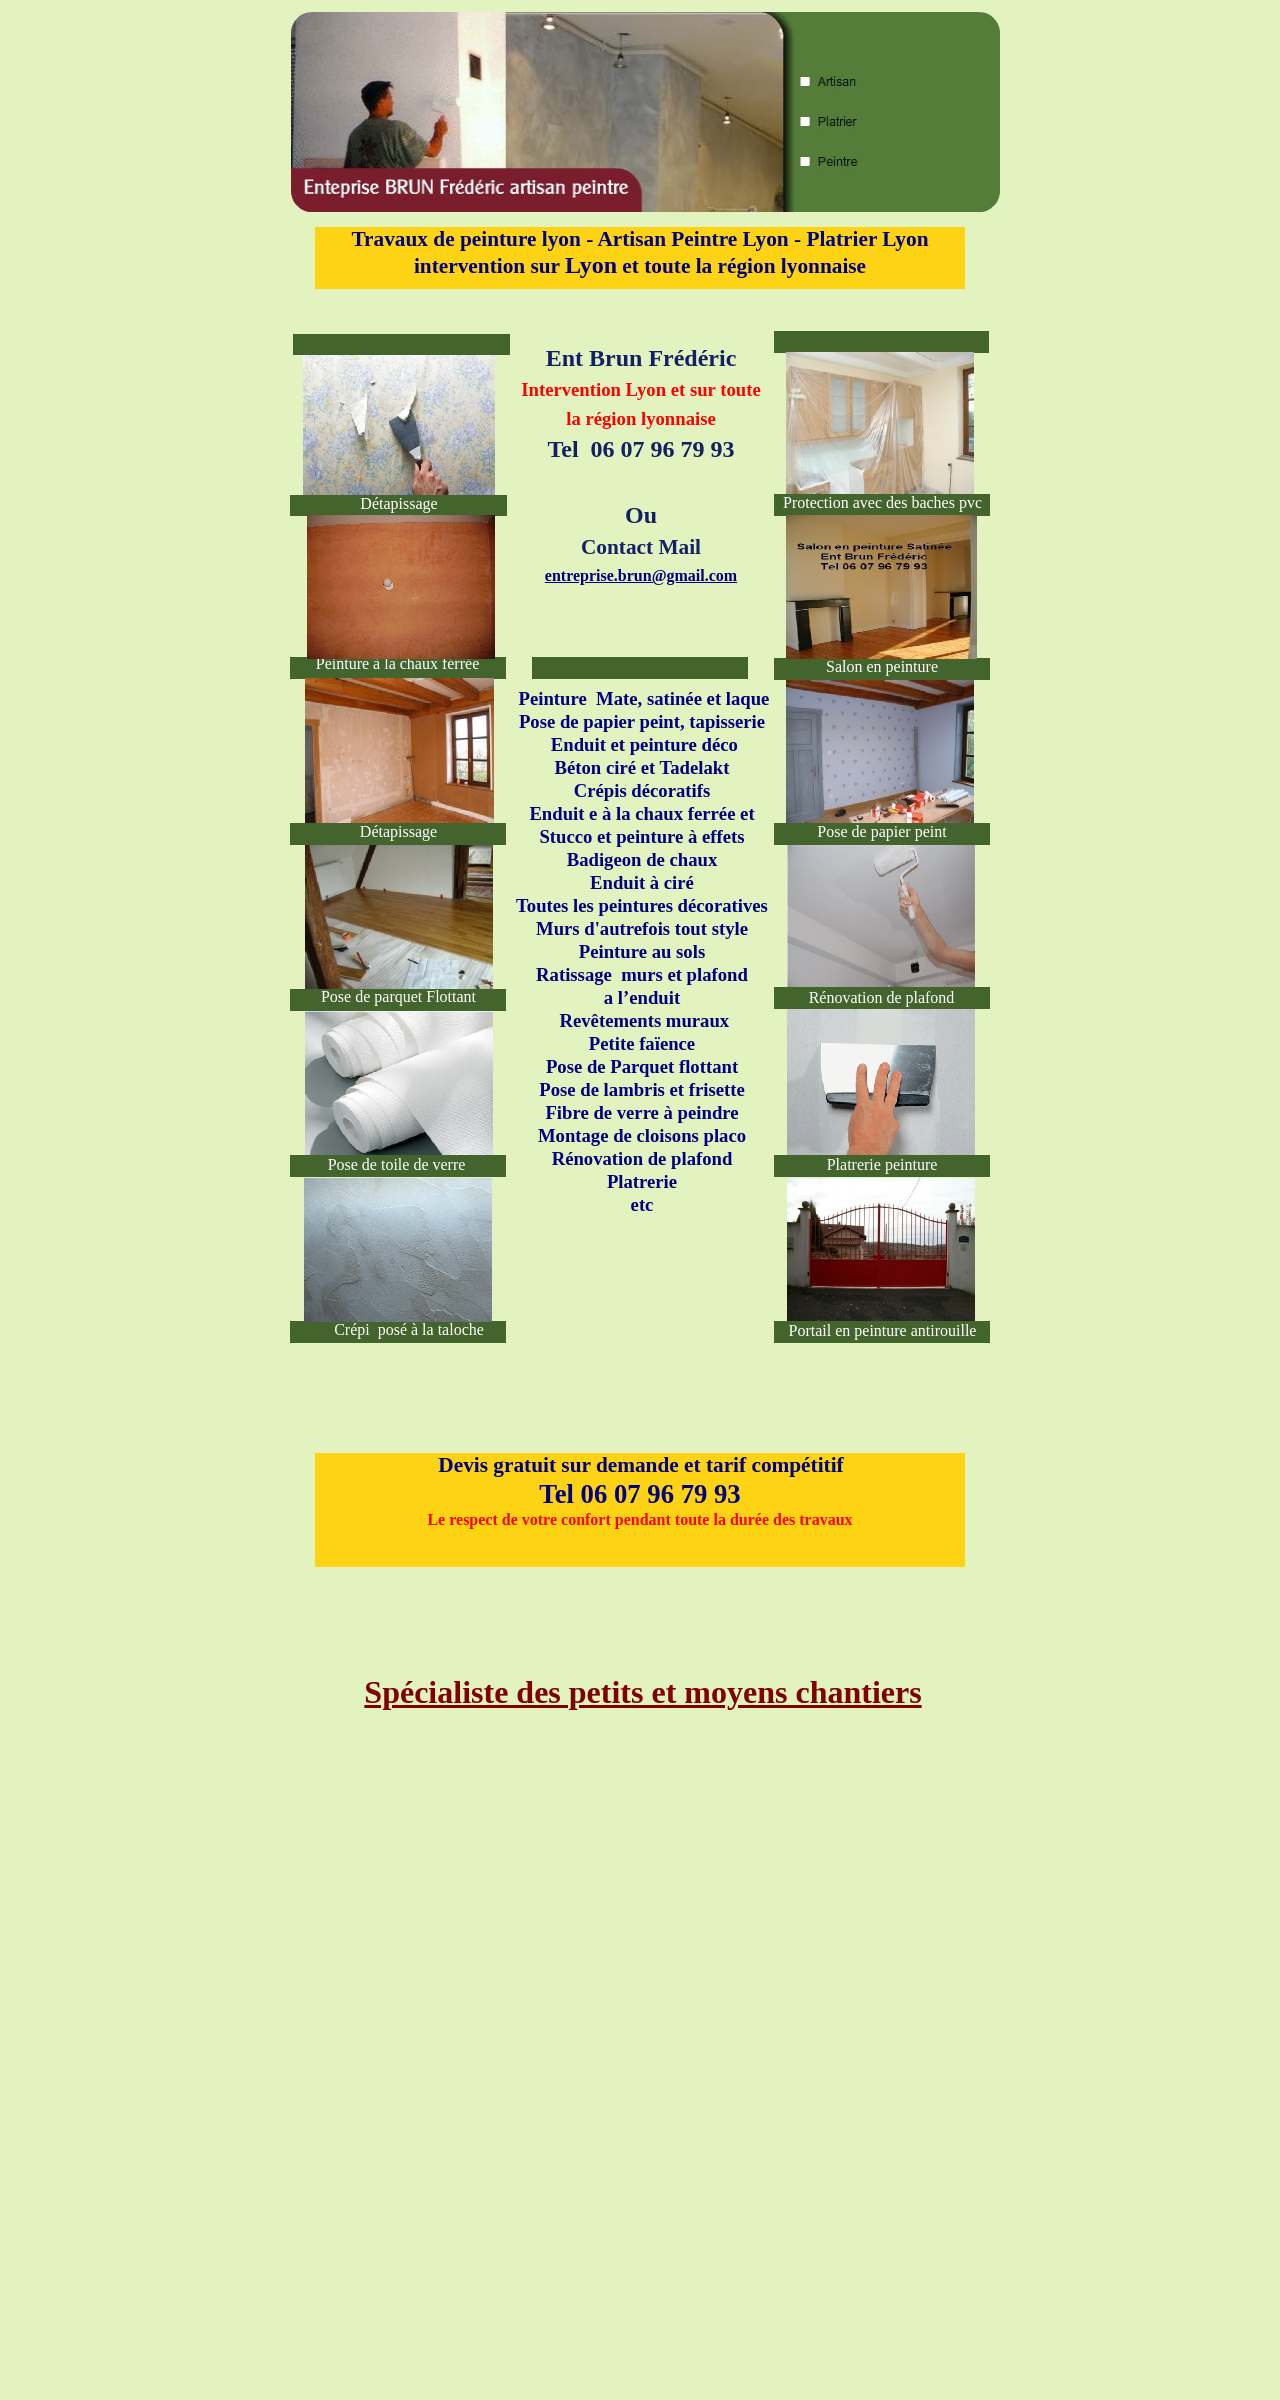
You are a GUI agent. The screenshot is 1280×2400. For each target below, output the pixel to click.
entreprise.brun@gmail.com (641, 575)
